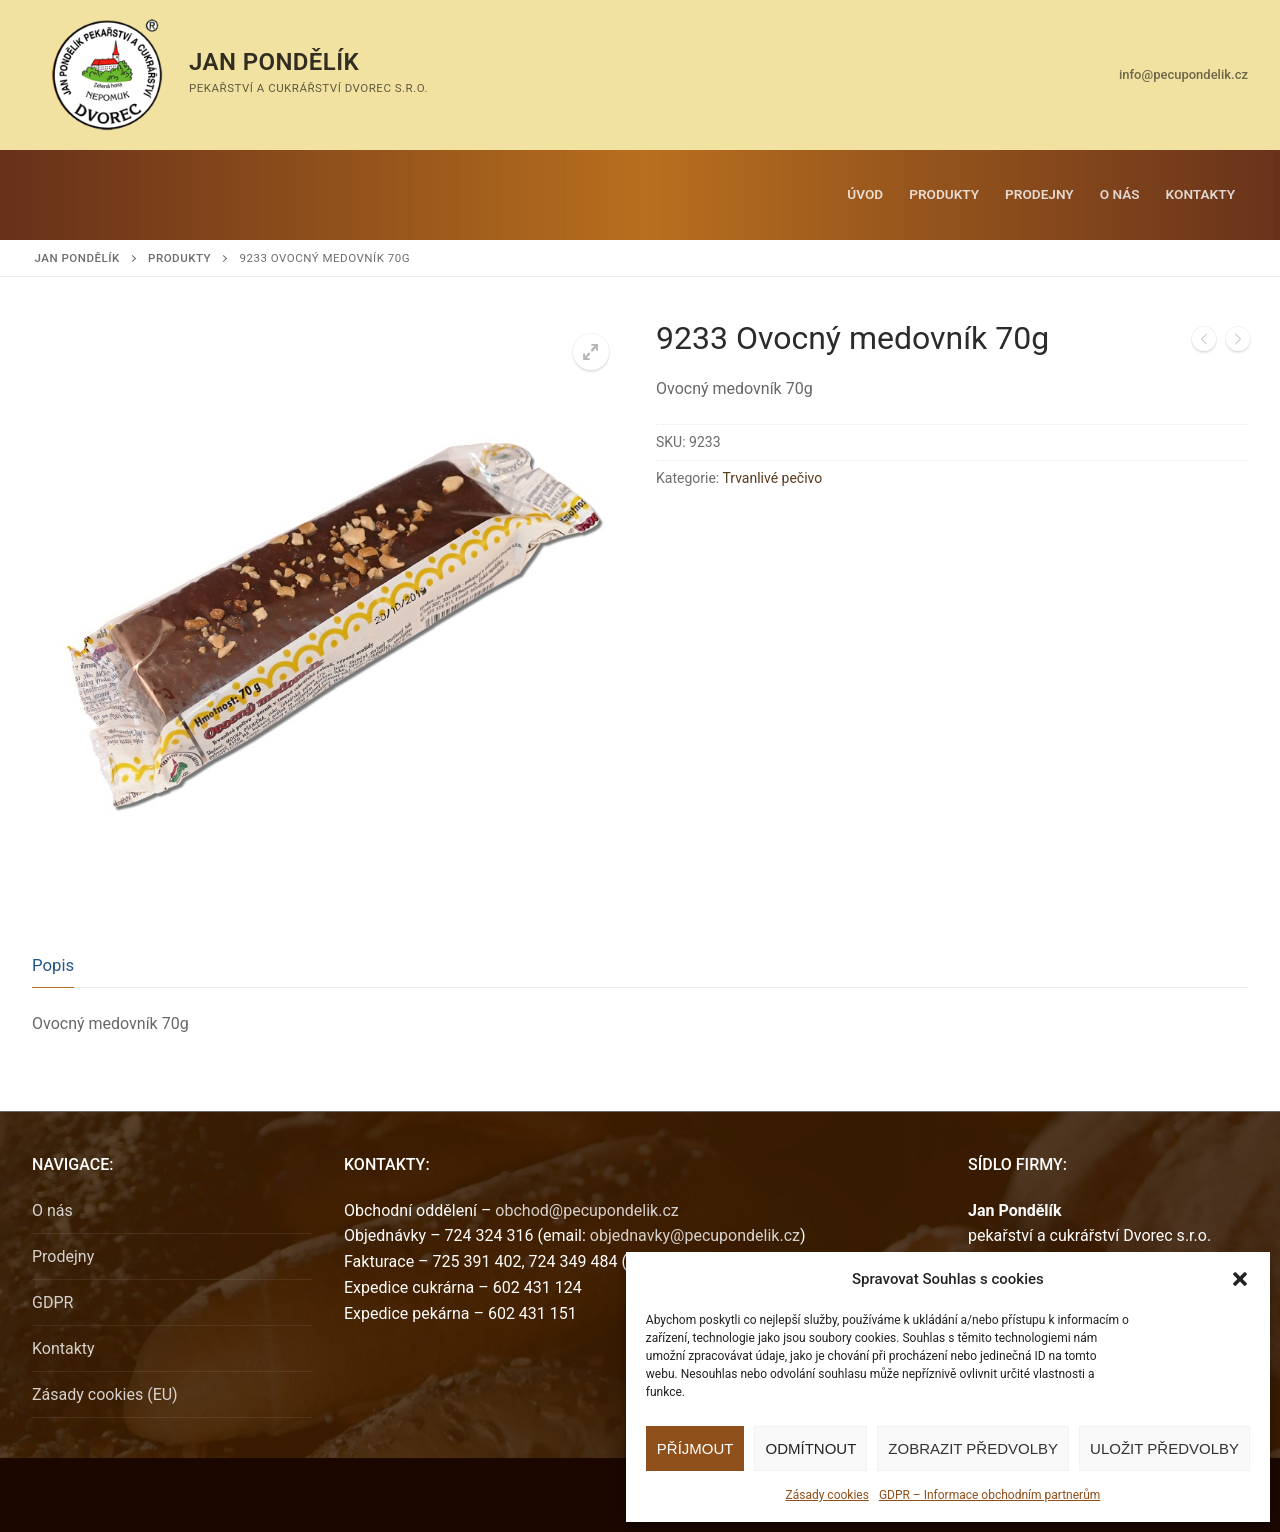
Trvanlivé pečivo (772, 478)
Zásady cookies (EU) (105, 1394)
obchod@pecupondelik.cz (586, 1210)
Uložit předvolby (1164, 1448)
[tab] (53, 965)
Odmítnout (810, 1448)
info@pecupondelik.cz (1183, 74)
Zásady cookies (826, 1495)
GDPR (52, 1302)
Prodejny (63, 1256)
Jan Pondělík (274, 62)
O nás (52, 1210)
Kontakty (63, 1348)
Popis (53, 965)
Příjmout (695, 1448)
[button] (1240, 1279)
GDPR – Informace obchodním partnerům (989, 1495)
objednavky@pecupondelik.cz (695, 1235)
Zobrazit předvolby (973, 1448)
